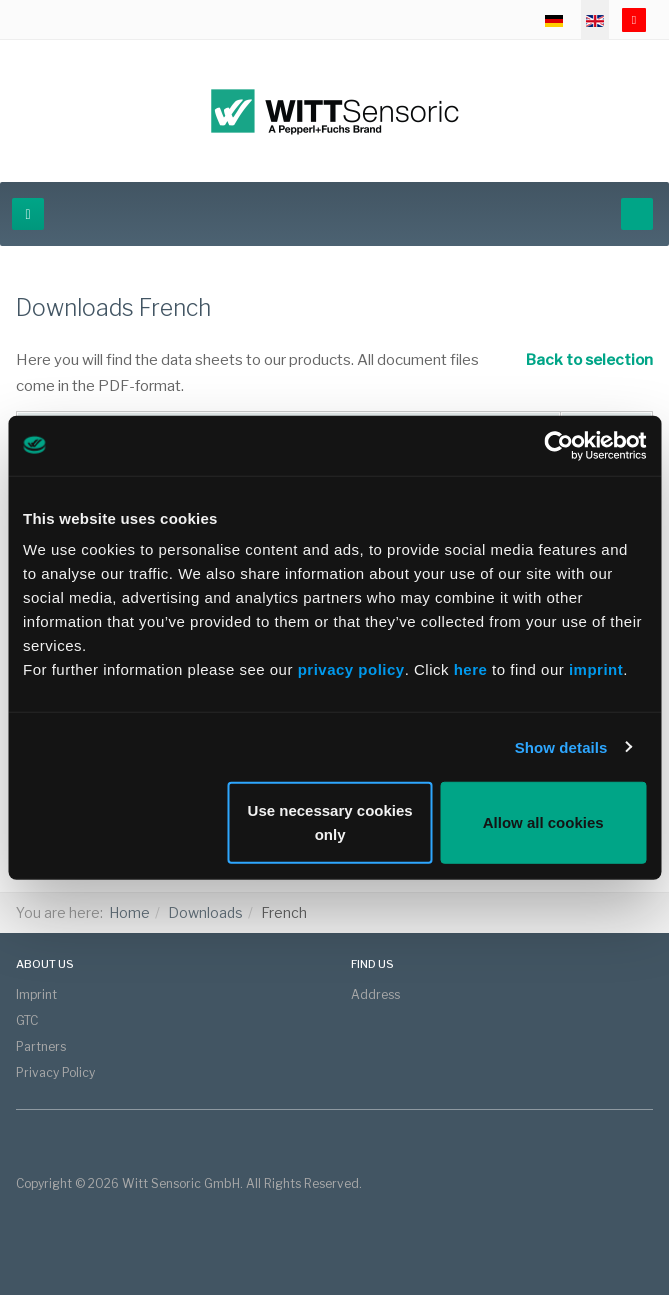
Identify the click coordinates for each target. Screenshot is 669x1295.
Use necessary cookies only (330, 822)
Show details (561, 746)
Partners (41, 1046)
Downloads (205, 912)
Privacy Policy (55, 1072)
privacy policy (351, 669)
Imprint (36, 994)
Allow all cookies (543, 822)
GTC (27, 1020)
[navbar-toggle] (28, 214)
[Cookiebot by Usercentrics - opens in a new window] (558, 445)
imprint (596, 669)
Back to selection (579, 359)
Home (129, 912)
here (473, 669)
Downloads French (113, 308)
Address (375, 994)
